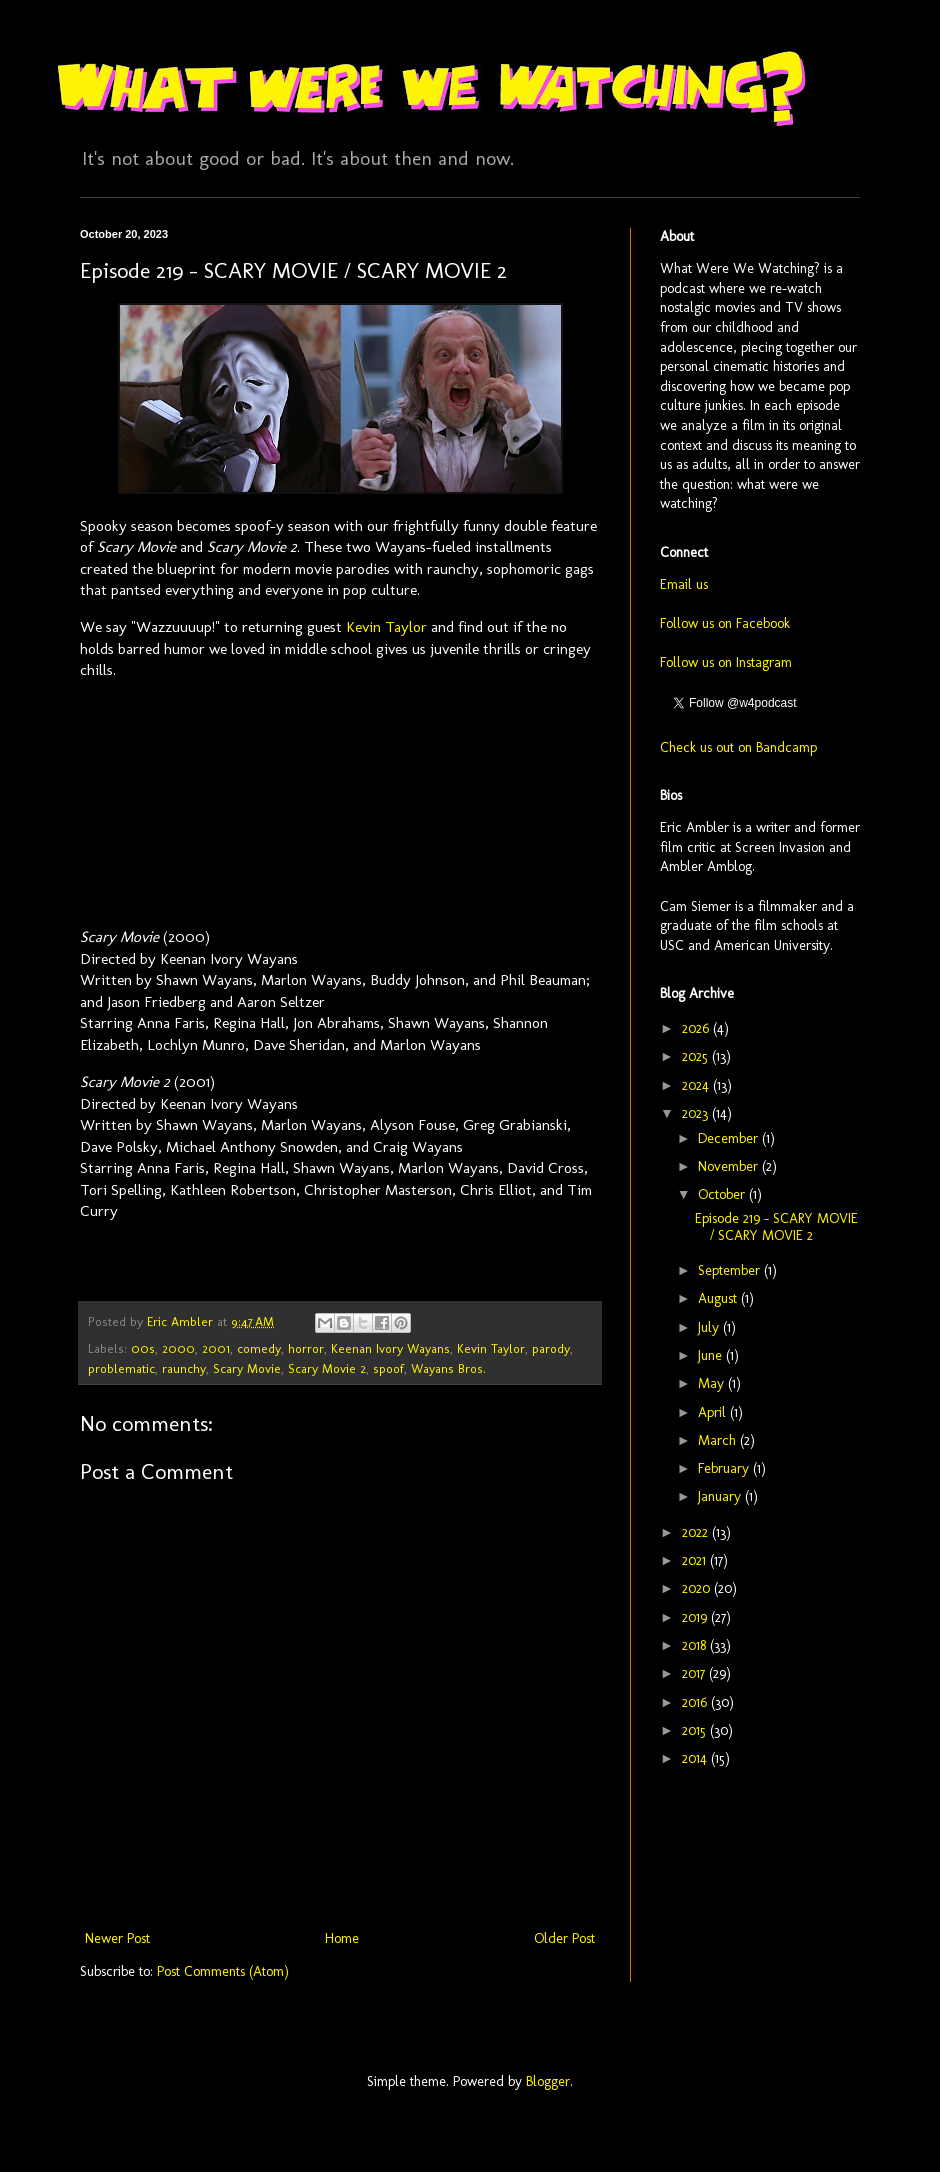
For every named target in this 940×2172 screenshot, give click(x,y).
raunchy (184, 1368)
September (731, 1270)
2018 (696, 1645)
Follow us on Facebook (725, 623)
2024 (697, 1085)
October (723, 1194)
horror (306, 1348)
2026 (697, 1028)
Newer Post (117, 1938)
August (719, 1298)
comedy (259, 1348)
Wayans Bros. (448, 1368)
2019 (696, 1617)
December (730, 1138)
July (710, 1327)
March (719, 1440)
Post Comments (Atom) (223, 1971)
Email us (684, 584)
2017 (695, 1673)
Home (342, 1938)
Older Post (564, 1938)
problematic (121, 1368)
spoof (388, 1368)
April (714, 1412)
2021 (696, 1560)
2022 (697, 1532)
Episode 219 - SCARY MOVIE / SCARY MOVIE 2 (776, 1227)
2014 (696, 1758)
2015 (696, 1730)
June (712, 1355)
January (721, 1496)
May (713, 1383)
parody (551, 1348)
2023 (697, 1113)
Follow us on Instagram (726, 662)
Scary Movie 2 (327, 1368)
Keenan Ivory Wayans (390, 1348)
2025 (697, 1056)
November (730, 1166)
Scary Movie (247, 1368)
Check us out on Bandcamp (738, 747)
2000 (178, 1348)
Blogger (548, 2081)
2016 (696, 1702)
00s (143, 1348)
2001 (216, 1348)
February (725, 1468)
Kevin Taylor (386, 627)
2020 (698, 1588)
